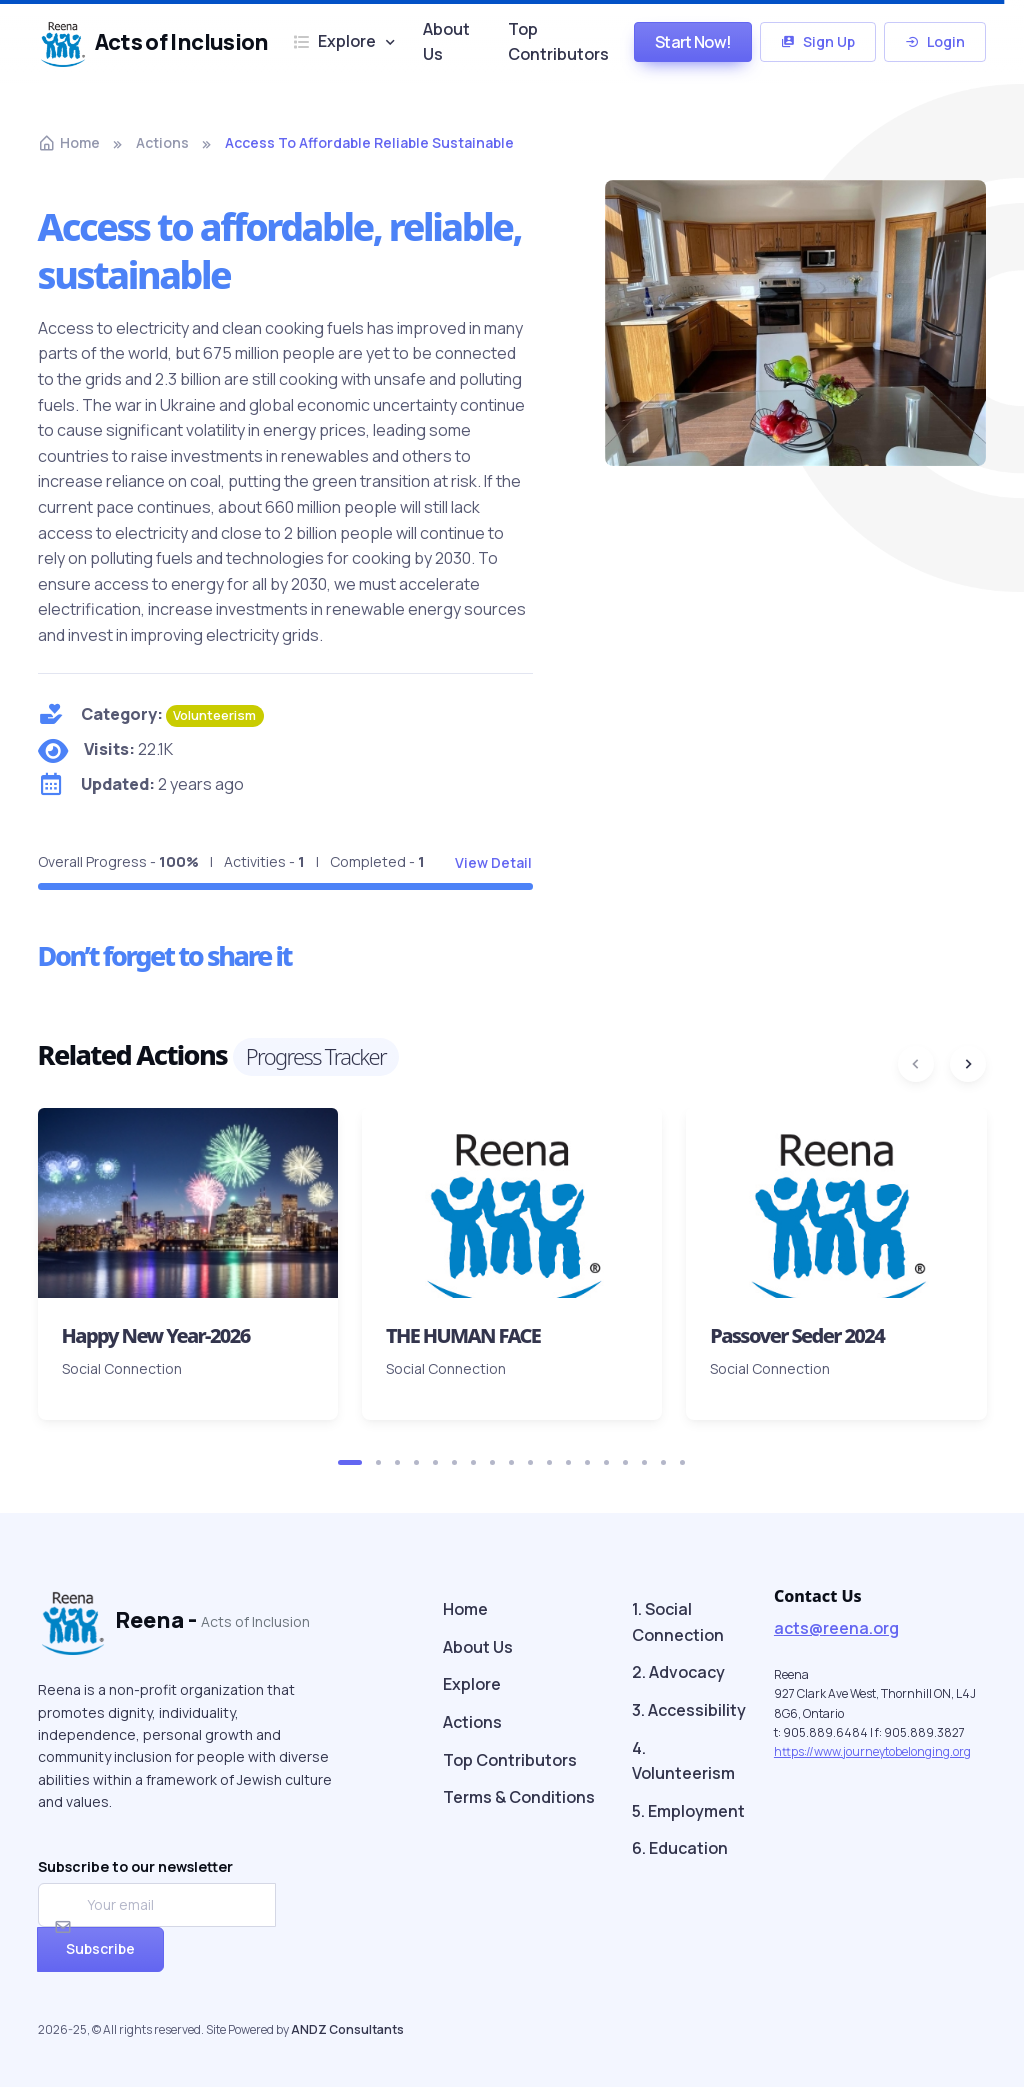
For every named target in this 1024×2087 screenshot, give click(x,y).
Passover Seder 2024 (797, 1335)
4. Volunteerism (683, 1761)
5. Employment (688, 1811)
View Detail (493, 862)
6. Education (680, 1848)
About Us (446, 42)
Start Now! (693, 42)
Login (935, 41)
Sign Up (818, 41)
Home (69, 142)
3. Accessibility (689, 1710)
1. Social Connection (678, 1622)
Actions (472, 1722)
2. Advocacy (678, 1672)
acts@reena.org (836, 1628)
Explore (335, 41)
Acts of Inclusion (151, 42)
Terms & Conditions (519, 1797)
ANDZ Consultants (347, 2029)
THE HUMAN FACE (463, 1335)
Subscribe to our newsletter (135, 1866)
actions (162, 142)
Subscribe (100, 1948)
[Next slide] (968, 1064)
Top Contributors (558, 42)
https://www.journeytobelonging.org (872, 1751)
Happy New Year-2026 (156, 1335)
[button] (350, 1462)
